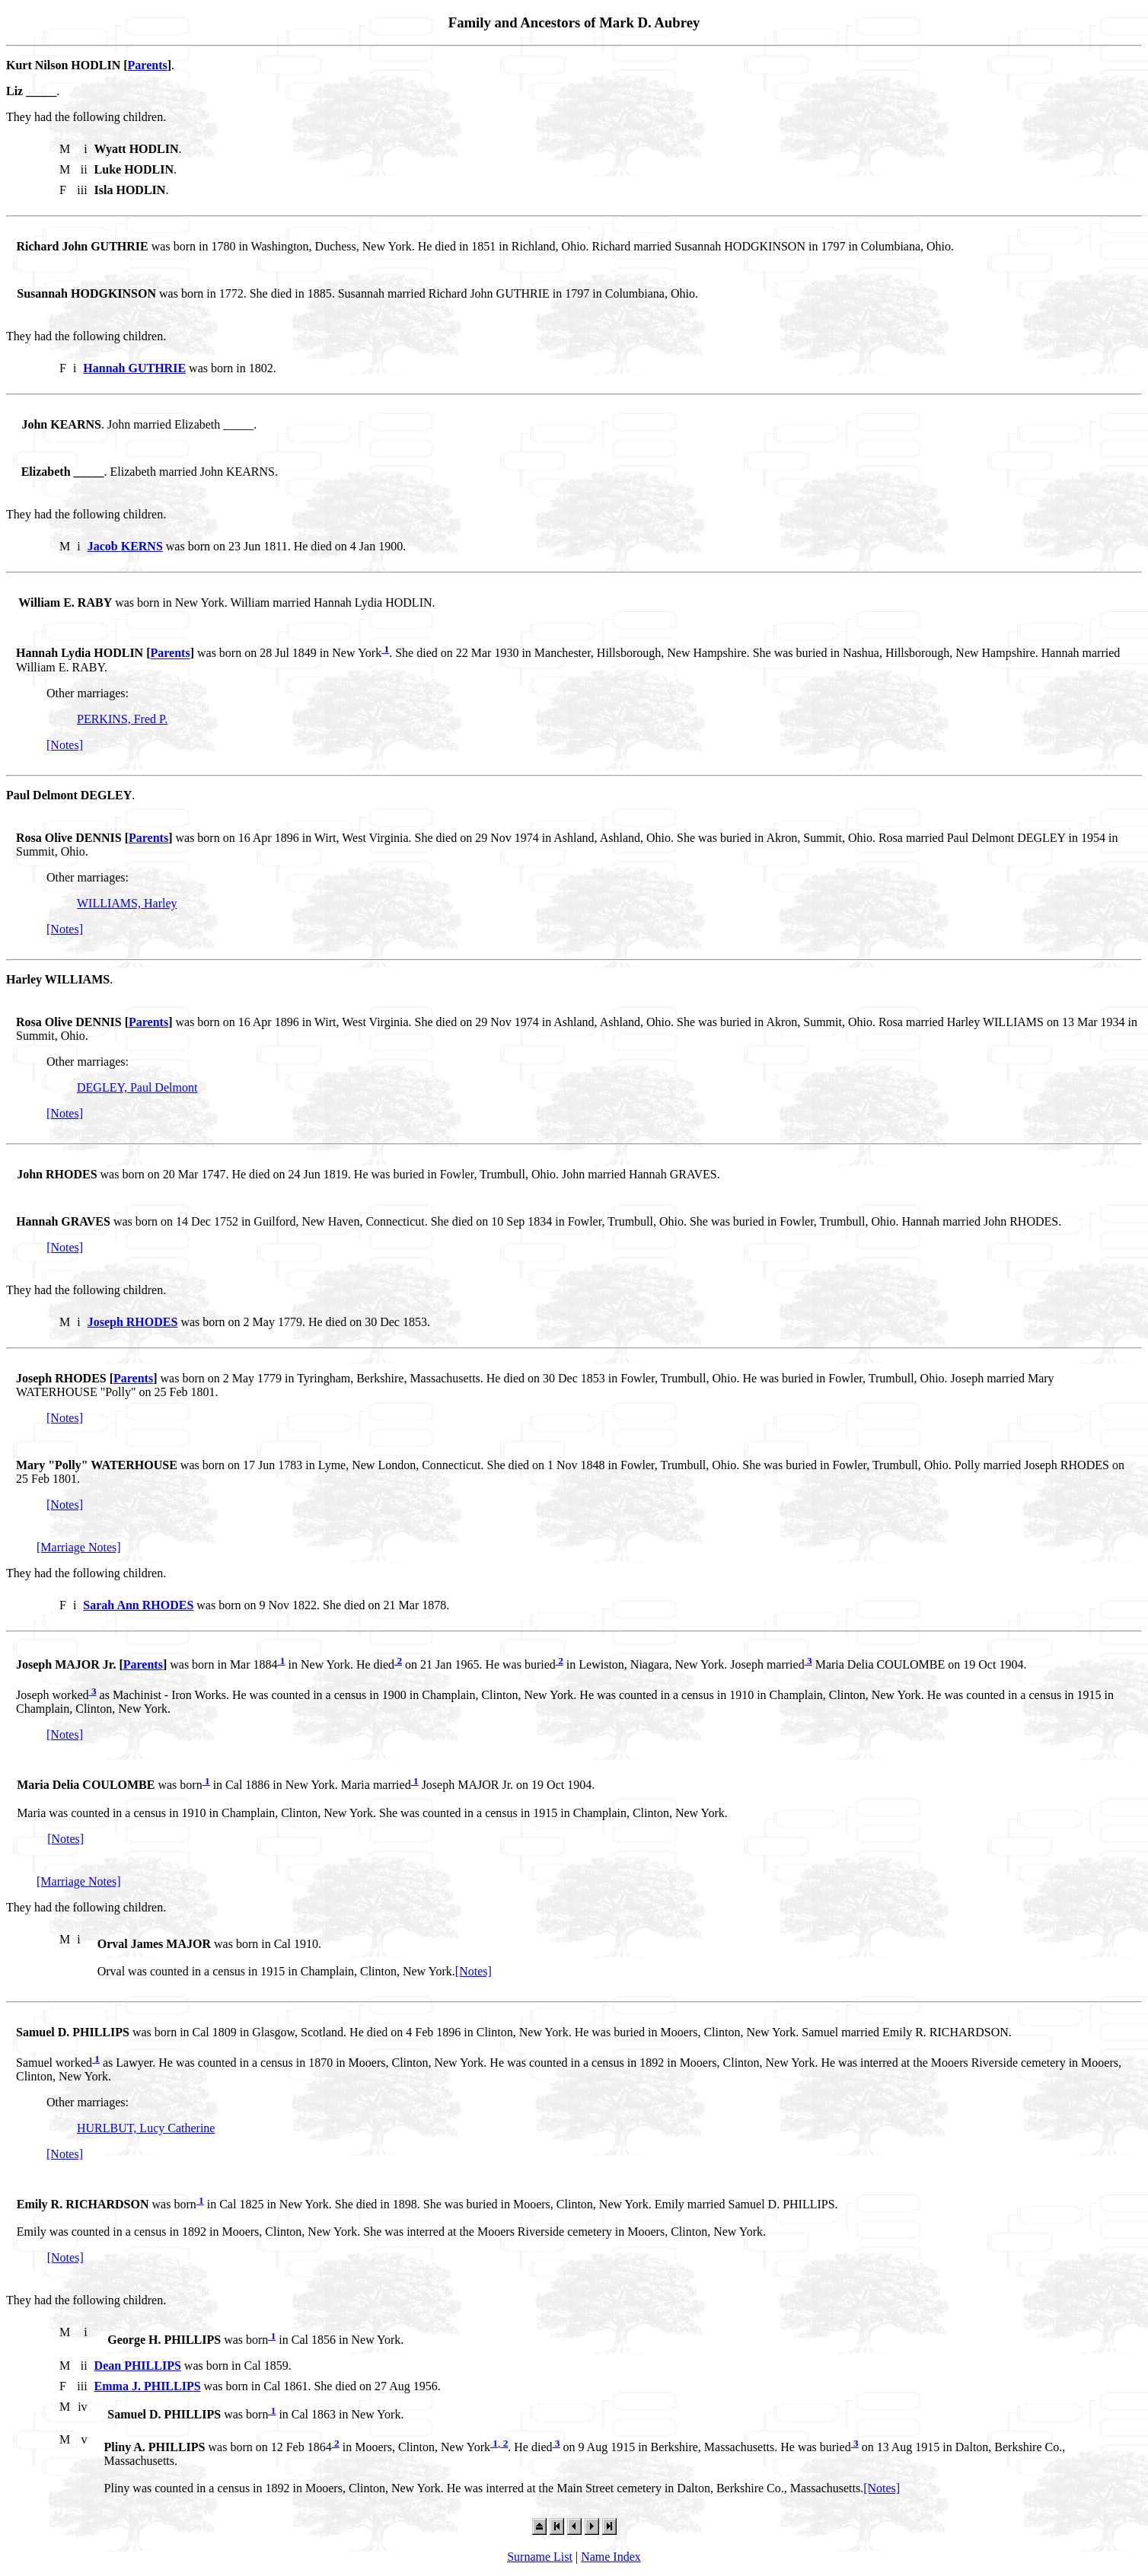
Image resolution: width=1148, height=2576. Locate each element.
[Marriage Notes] (79, 1547)
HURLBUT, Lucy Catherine (146, 2128)
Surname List (539, 2556)
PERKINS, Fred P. (122, 719)
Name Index (611, 2556)
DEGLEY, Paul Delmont (137, 1087)
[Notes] (64, 744)
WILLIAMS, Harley (127, 903)
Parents (147, 65)
